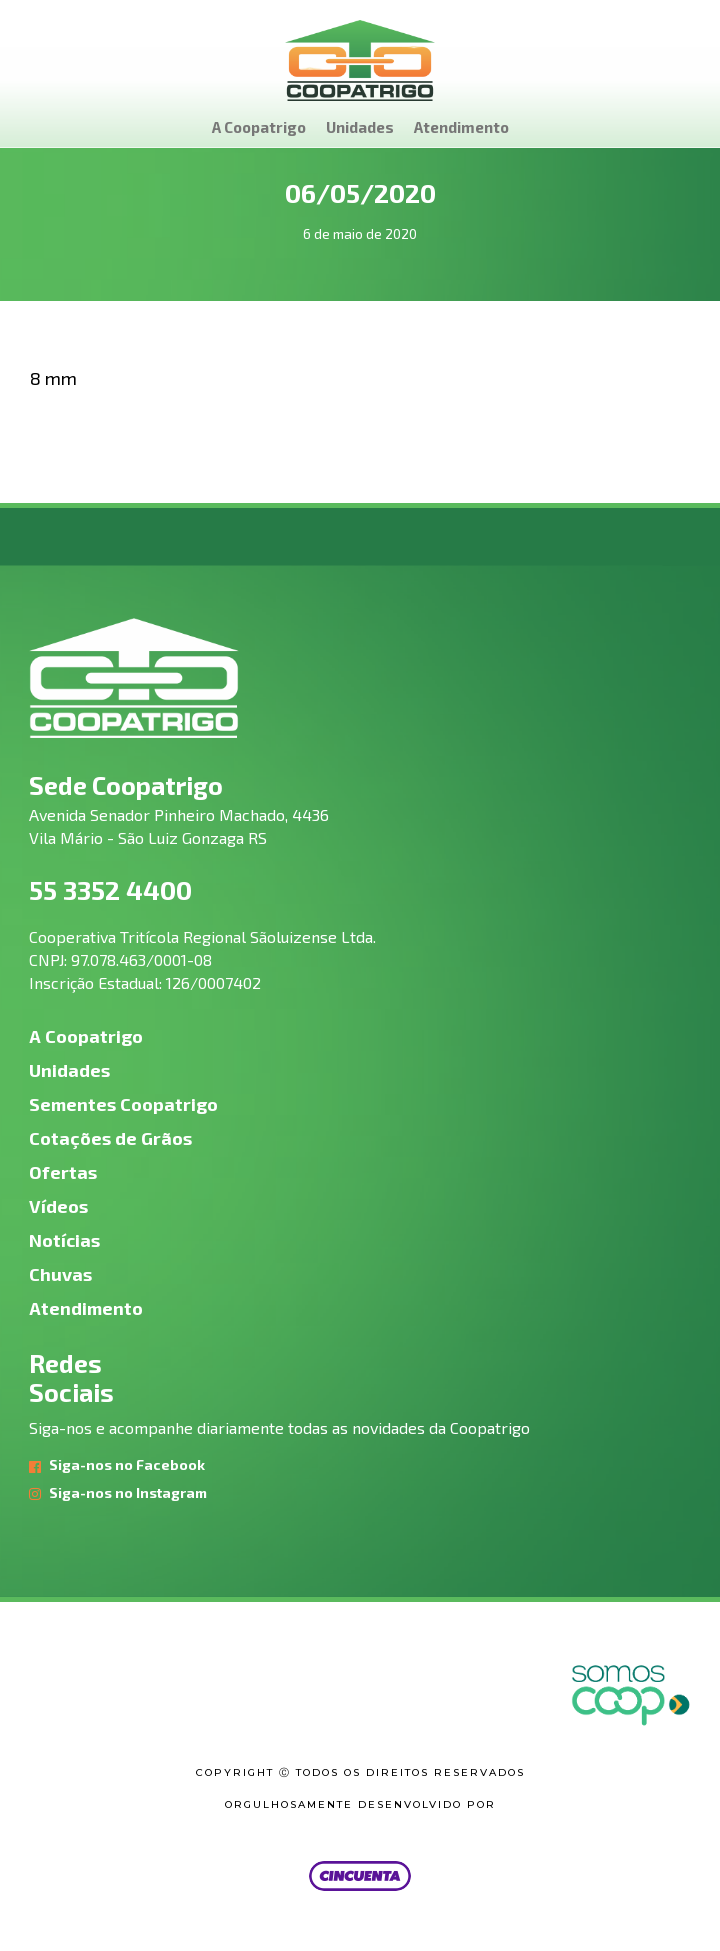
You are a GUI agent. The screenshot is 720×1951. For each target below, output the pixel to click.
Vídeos (58, 1206)
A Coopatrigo (259, 127)
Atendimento (461, 127)
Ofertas (63, 1172)
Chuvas (60, 1274)
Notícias (64, 1240)
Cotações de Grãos (110, 1138)
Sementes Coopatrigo (123, 1104)
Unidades (360, 127)
